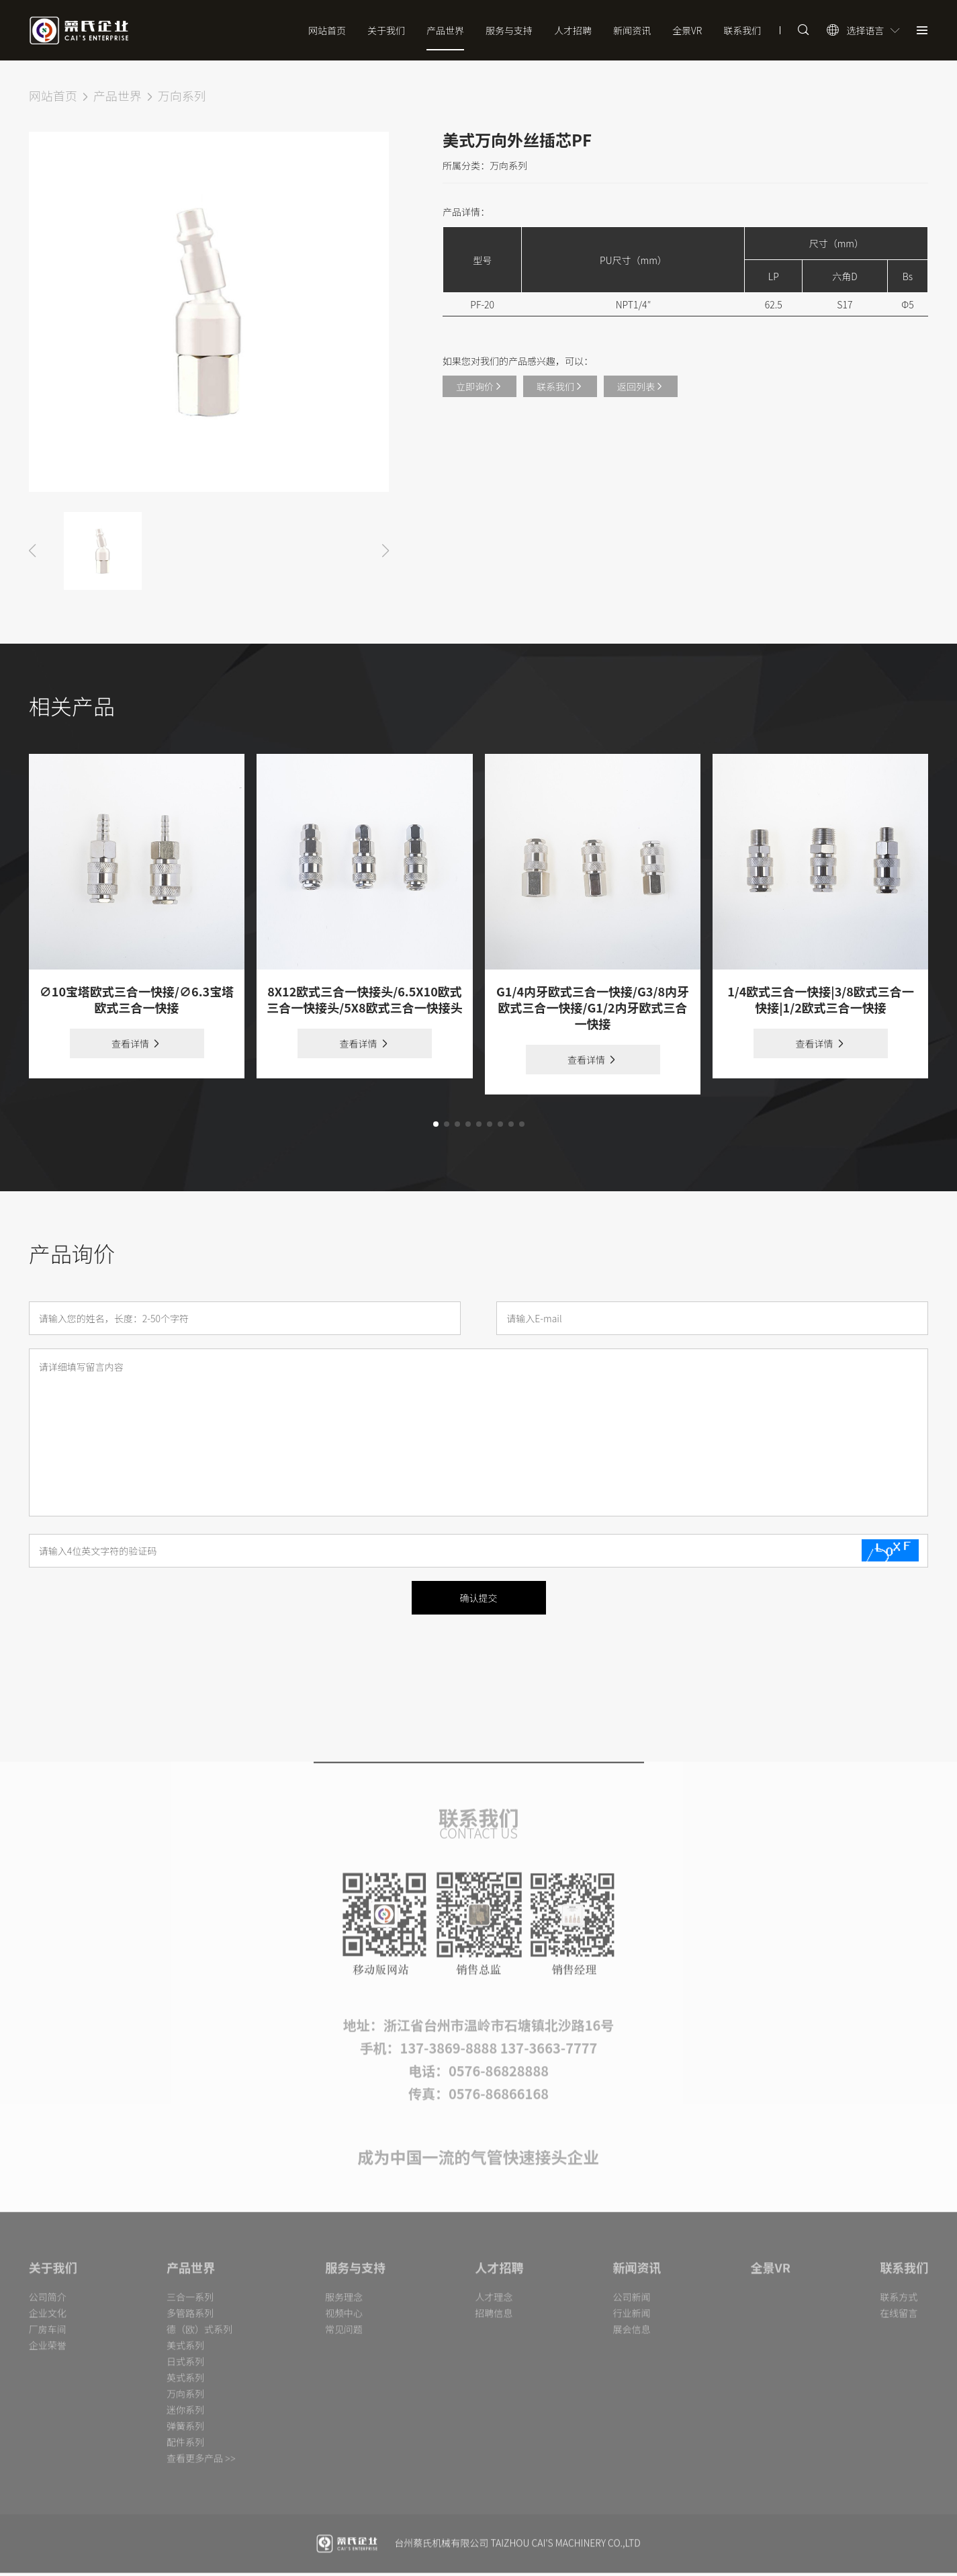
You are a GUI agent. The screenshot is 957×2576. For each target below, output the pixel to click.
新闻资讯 (632, 30)
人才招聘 (573, 30)
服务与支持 (509, 30)
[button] (436, 1130)
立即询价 (479, 392)
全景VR (687, 30)
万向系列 (182, 101)
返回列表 (640, 392)
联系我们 (742, 30)
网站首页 (327, 30)
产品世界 (445, 30)
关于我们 (386, 30)
